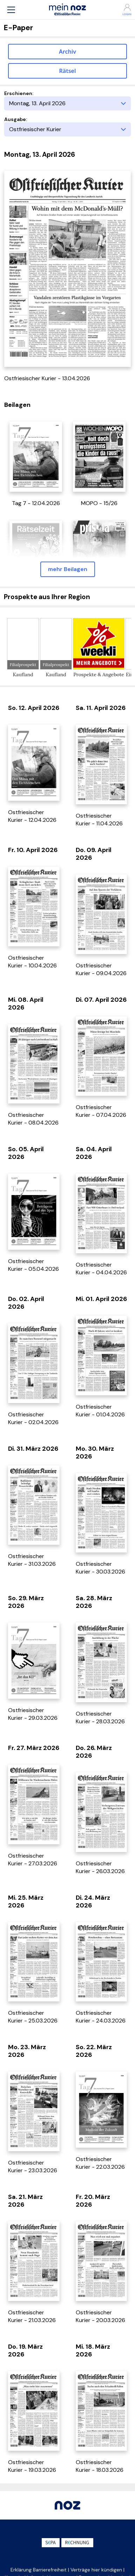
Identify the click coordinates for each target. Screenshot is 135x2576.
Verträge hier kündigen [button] (96, 2570)
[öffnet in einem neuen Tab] (35, 456)
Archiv (67, 51)
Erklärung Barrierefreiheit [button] (39, 2570)
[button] (11, 9)
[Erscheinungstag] (67, 103)
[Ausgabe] (67, 129)
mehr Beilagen (67, 569)
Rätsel (67, 71)
